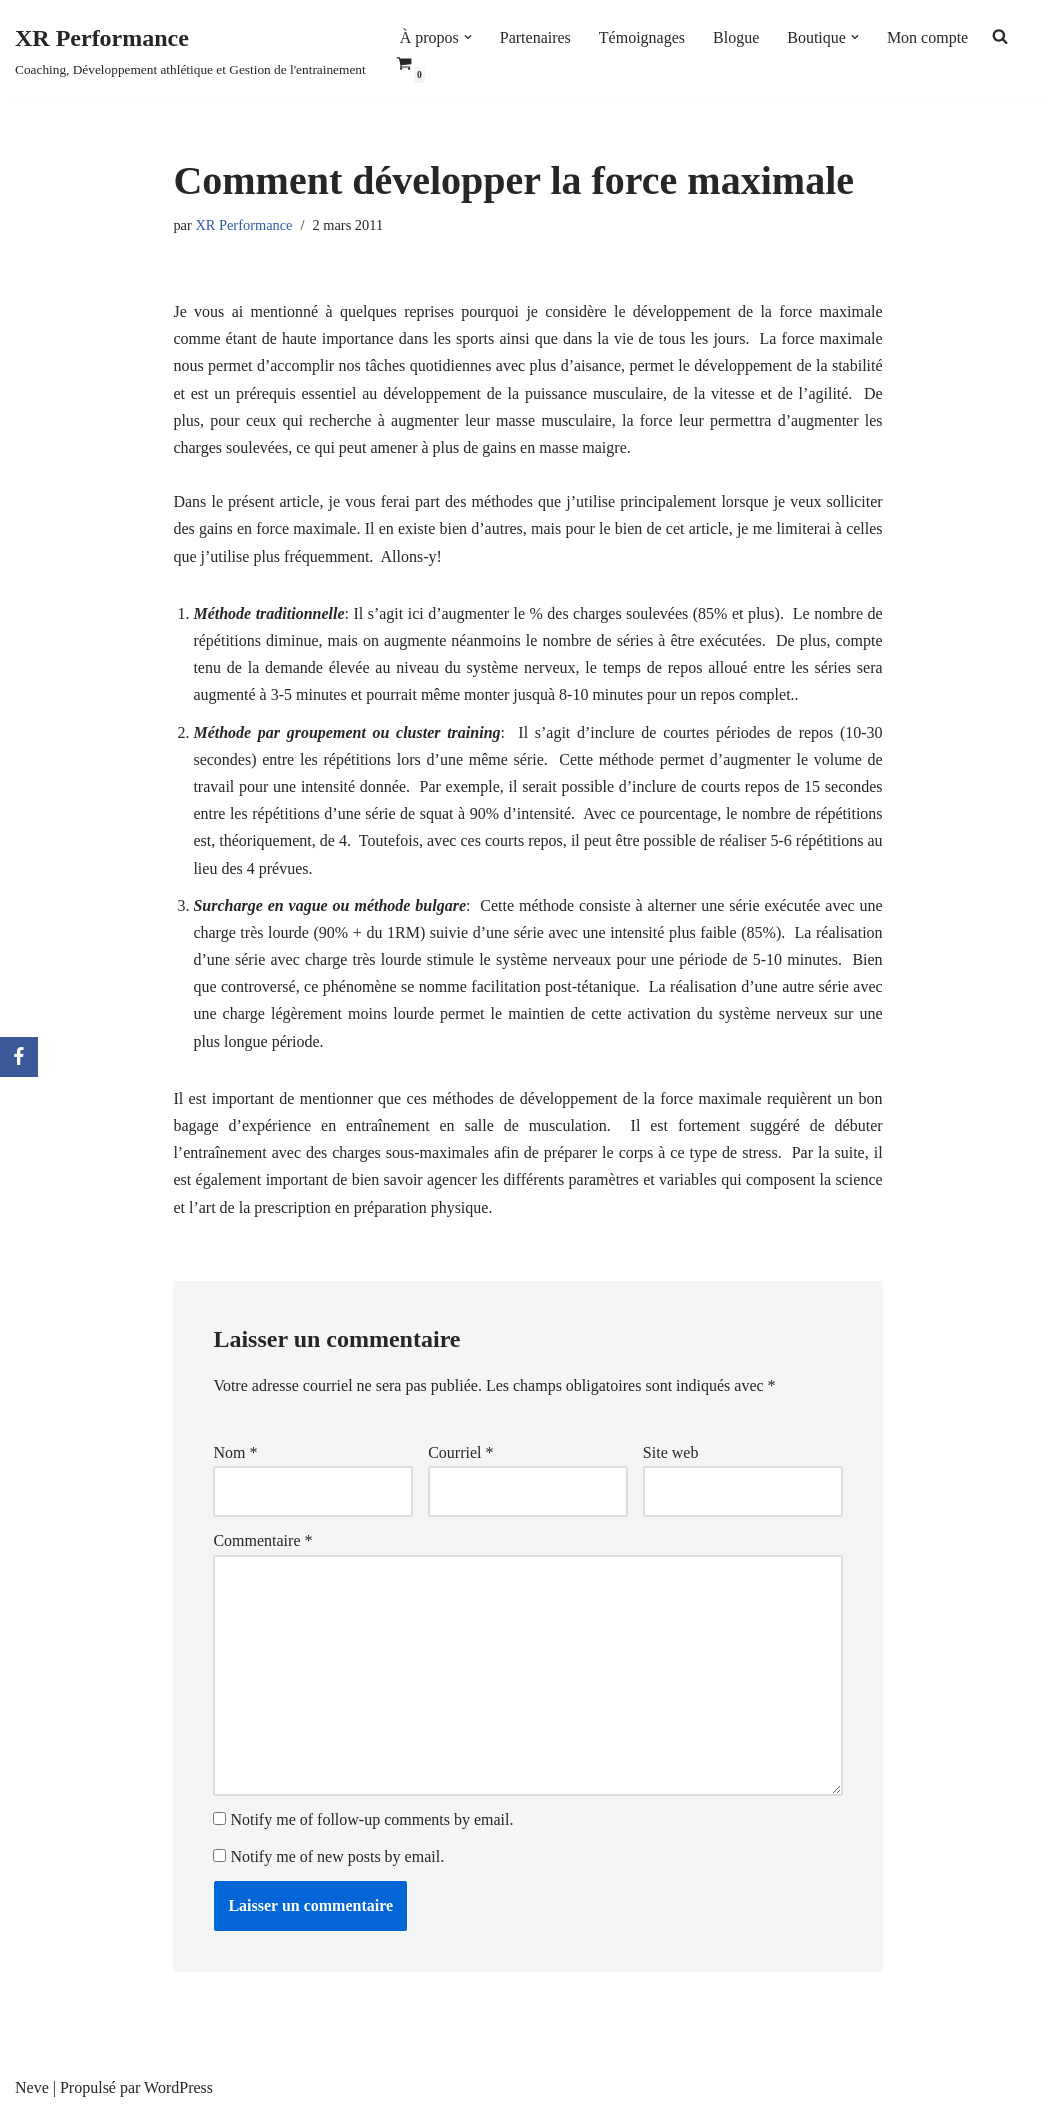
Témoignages (642, 37)
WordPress (178, 2087)
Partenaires (535, 37)
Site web (671, 1452)
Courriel (460, 1452)
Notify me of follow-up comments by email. (371, 1819)
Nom (235, 1452)
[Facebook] (19, 1057)
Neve (32, 2087)
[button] (468, 37)
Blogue (736, 37)
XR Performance (243, 225)
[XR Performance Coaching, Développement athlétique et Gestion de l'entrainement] (190, 49)
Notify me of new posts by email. (337, 1856)
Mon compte (927, 37)
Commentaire (262, 1540)
